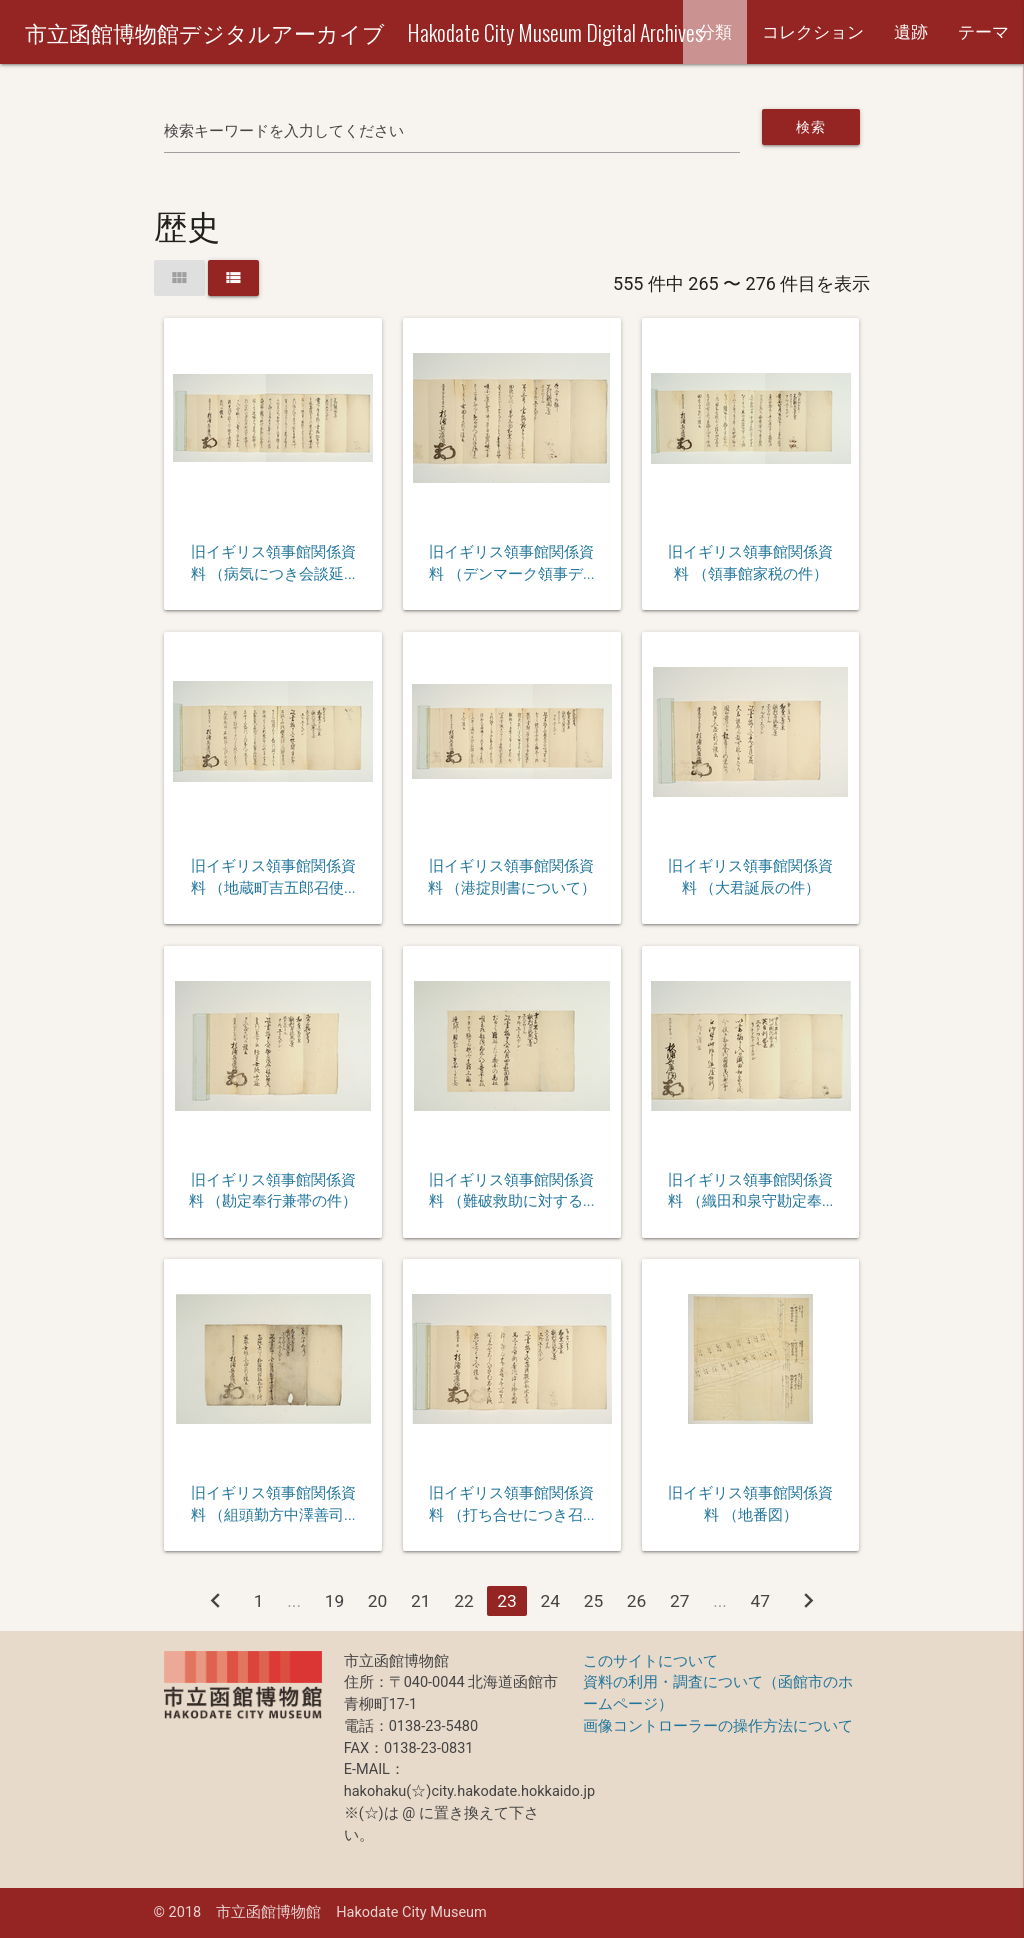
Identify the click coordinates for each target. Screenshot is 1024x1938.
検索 (810, 127)
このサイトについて (650, 1661)
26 (637, 1601)
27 (680, 1601)
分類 (715, 32)
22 (464, 1601)
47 (761, 1601)
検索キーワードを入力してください (284, 131)
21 (421, 1601)
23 (507, 1601)
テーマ (983, 32)
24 (550, 1601)
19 (335, 1601)
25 (594, 1601)
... (294, 1601)
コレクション (813, 32)
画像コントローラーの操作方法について (718, 1726)
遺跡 (911, 32)
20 (378, 1601)
